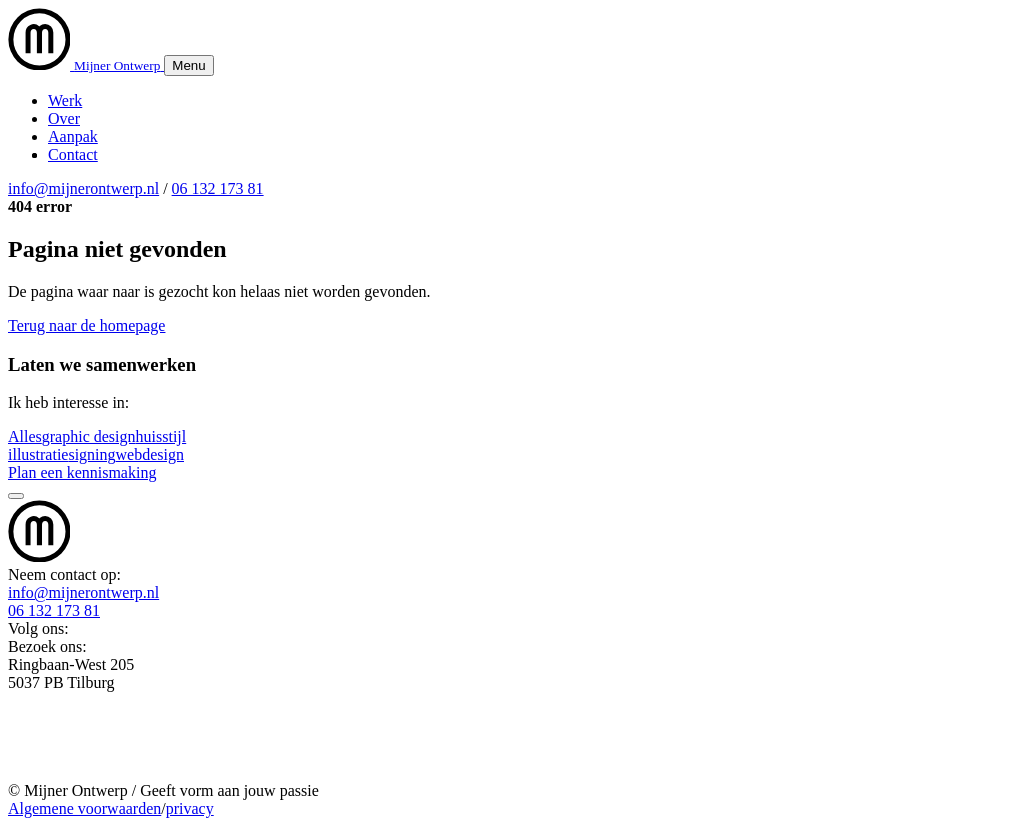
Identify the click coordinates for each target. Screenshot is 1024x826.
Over (64, 118)
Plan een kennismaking (82, 472)
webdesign (150, 454)
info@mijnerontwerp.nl (83, 188)
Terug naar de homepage (86, 325)
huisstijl (161, 436)
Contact (73, 154)
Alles (25, 436)
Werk (65, 100)
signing (91, 454)
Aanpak (73, 136)
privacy (190, 808)
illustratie (38, 454)
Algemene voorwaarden (84, 808)
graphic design (89, 436)
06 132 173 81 (218, 188)
